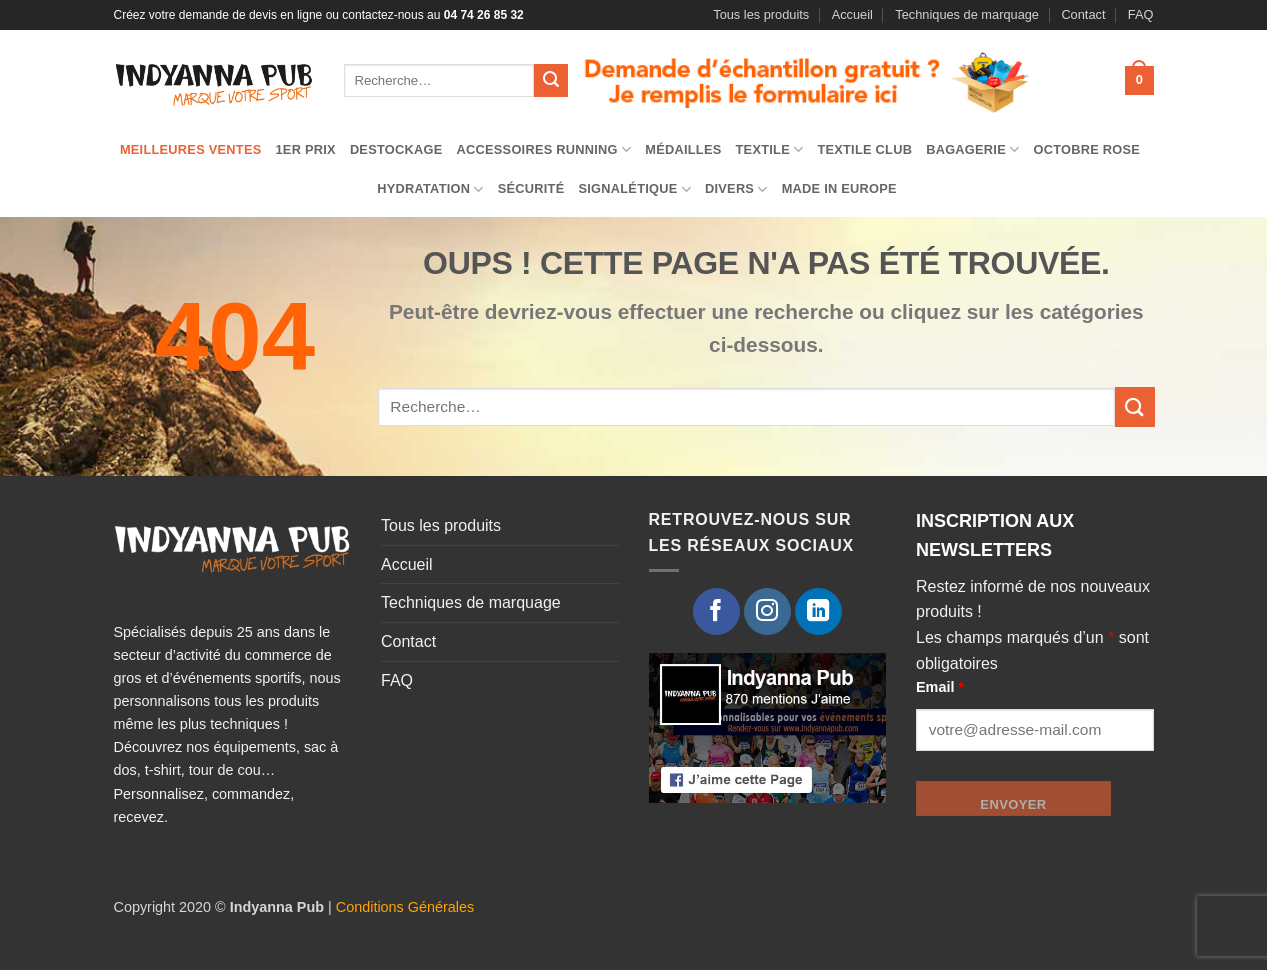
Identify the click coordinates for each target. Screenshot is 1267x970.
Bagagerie (972, 149)
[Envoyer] (551, 81)
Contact (1083, 14)
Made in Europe (839, 188)
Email (940, 687)
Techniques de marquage (967, 14)
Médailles (683, 149)
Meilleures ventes (191, 149)
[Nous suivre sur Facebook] (716, 611)
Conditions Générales (405, 907)
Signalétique (634, 189)
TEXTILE (770, 149)
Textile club (864, 149)
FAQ (1141, 14)
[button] (1139, 81)
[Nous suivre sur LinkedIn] (818, 611)
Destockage (396, 149)
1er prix (306, 149)
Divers (736, 189)
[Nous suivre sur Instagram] (767, 611)
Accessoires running (544, 149)
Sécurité (531, 188)
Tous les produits (761, 14)
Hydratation (430, 189)
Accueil (852, 14)
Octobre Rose (1086, 149)
